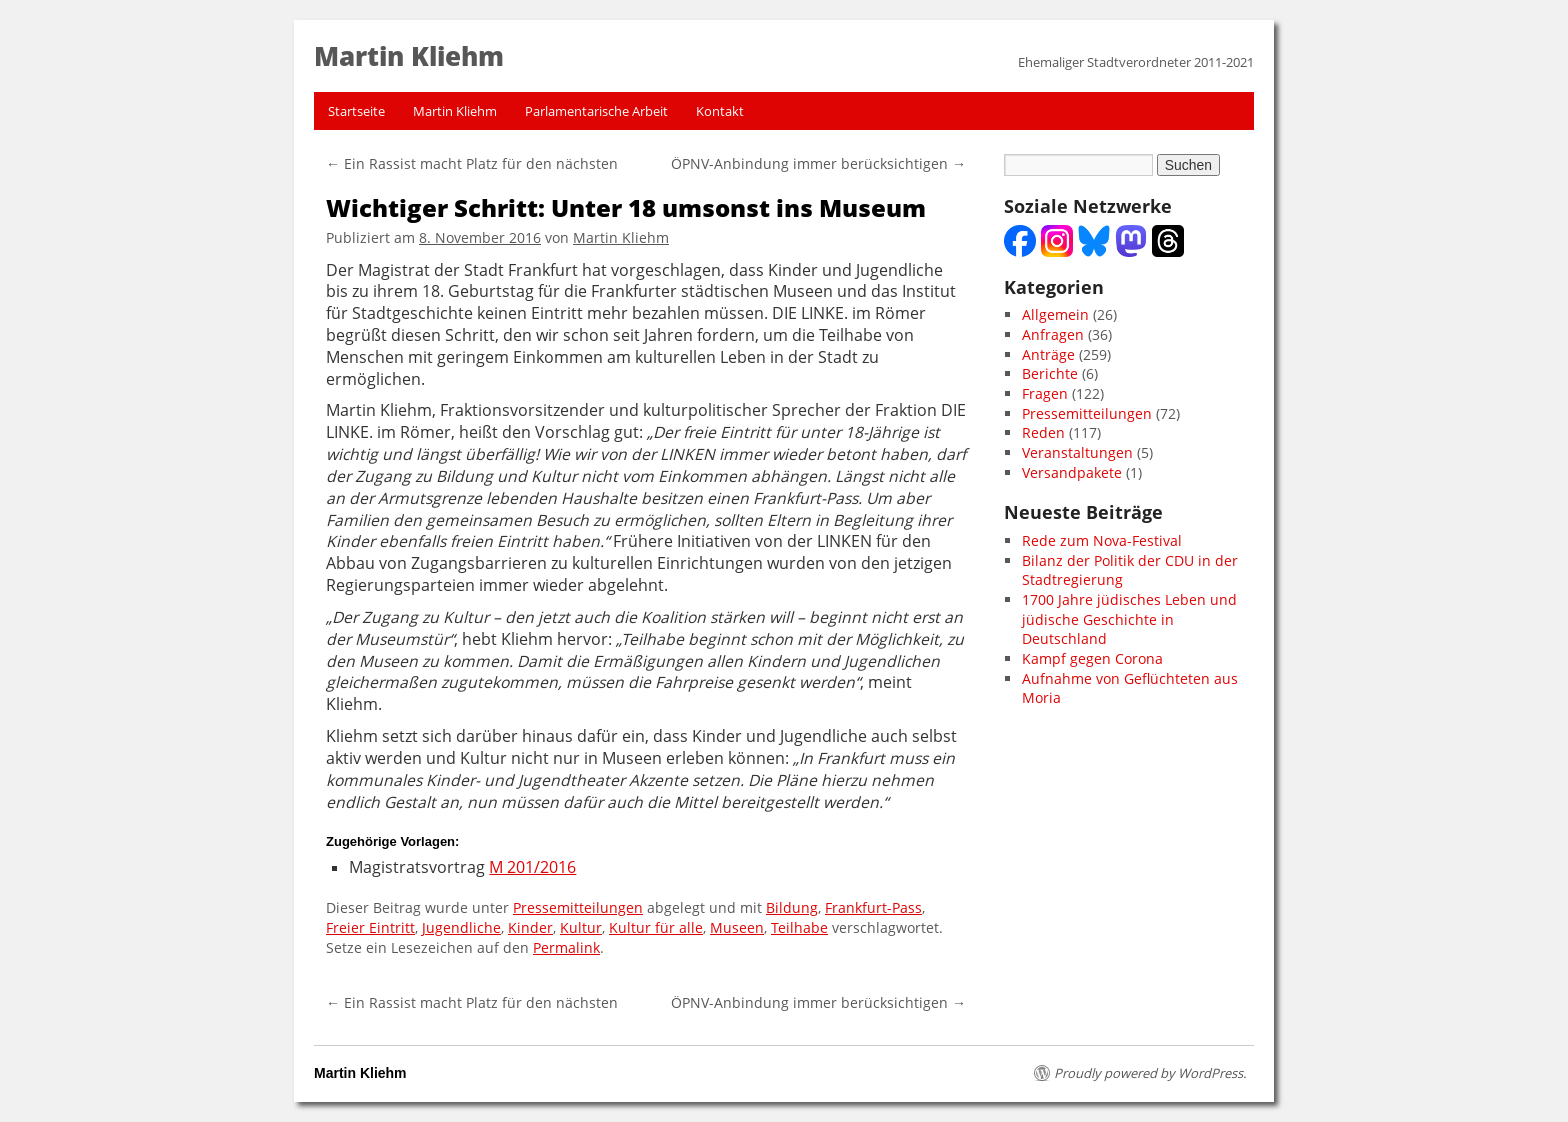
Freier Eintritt (370, 927)
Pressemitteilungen (578, 907)
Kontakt (720, 111)
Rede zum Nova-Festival (1102, 540)
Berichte (1050, 373)
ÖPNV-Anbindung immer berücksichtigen (818, 163)
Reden (1043, 432)
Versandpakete (1072, 472)
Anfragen (1053, 334)
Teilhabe (799, 927)
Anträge (1048, 354)
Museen (737, 927)
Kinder (530, 927)
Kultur (581, 927)
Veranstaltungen (1077, 452)
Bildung (792, 907)
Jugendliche (461, 927)
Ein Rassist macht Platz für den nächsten (472, 163)
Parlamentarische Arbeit (596, 111)
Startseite (356, 111)
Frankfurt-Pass (873, 907)
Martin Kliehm (455, 111)
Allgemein (1055, 314)
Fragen (1045, 393)
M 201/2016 (532, 867)
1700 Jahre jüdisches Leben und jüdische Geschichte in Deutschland (1129, 619)
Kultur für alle (656, 927)
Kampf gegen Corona (1092, 658)
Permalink (566, 947)
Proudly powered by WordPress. (1150, 1073)
